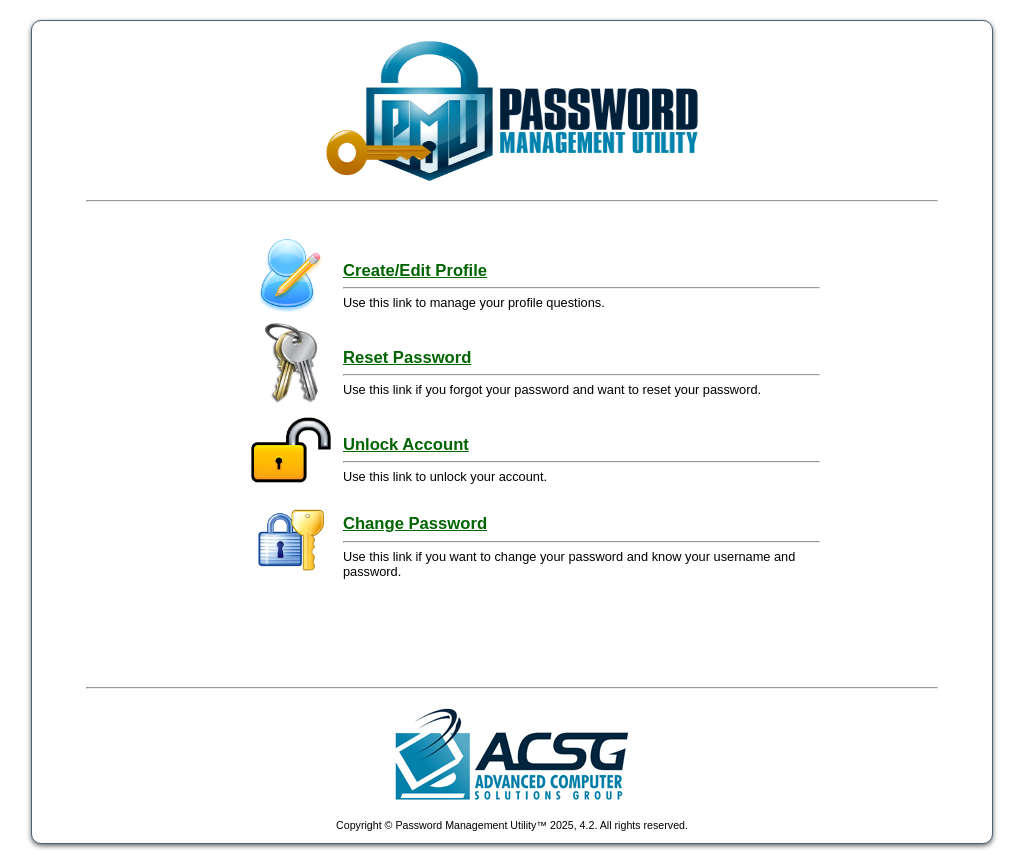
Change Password (415, 523)
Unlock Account (406, 444)
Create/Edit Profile (415, 270)
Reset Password (407, 357)
